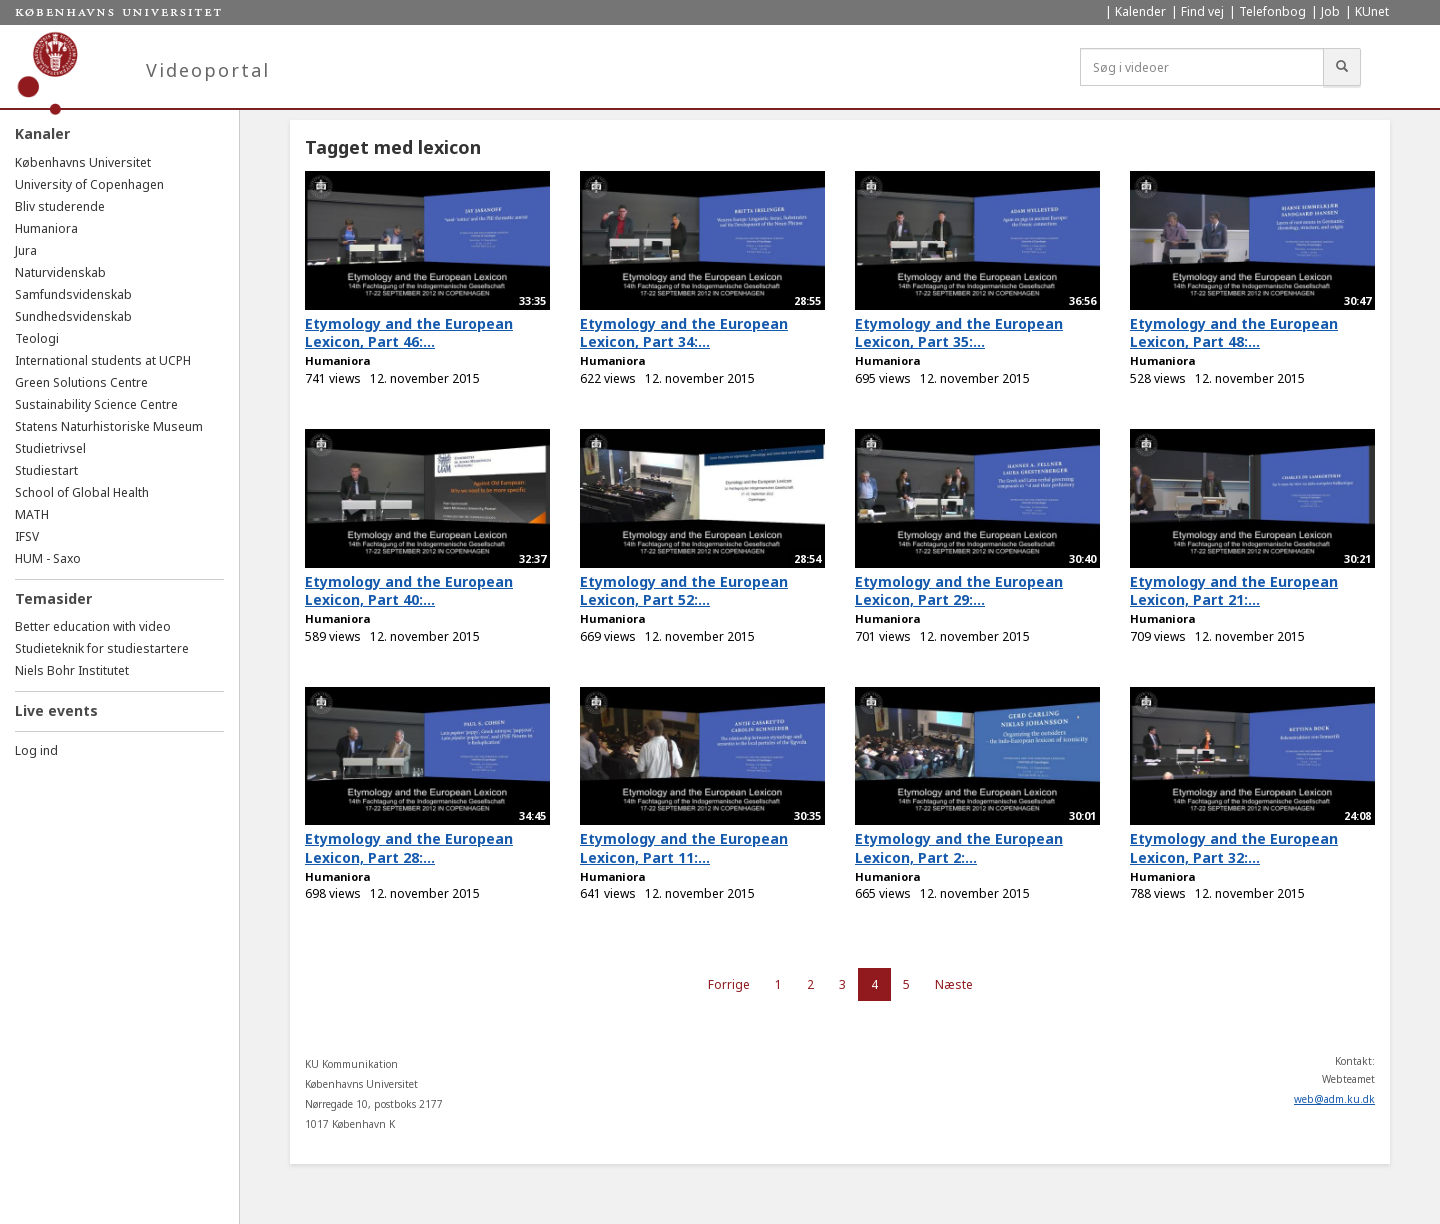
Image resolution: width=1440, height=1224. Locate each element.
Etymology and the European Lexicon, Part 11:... (684, 848)
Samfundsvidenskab (73, 294)
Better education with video (93, 626)
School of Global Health (82, 492)
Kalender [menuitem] (1140, 11)
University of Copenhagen (89, 184)
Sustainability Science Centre (96, 404)
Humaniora (46, 228)
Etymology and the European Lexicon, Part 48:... (1234, 333)
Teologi (37, 338)
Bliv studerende (60, 206)
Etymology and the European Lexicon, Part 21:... (1234, 591)
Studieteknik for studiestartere (102, 648)
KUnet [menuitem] (1372, 11)
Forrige (729, 984)
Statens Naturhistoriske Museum (109, 426)
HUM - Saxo (48, 558)
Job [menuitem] (1330, 11)
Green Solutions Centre (81, 382)
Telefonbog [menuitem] (1272, 11)
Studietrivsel (50, 448)
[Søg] (1342, 67)
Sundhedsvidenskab (73, 316)
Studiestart (46, 470)
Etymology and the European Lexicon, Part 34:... (684, 333)
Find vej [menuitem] (1202, 11)
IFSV (27, 536)
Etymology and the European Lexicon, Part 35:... (959, 333)
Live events (56, 710)
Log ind (36, 750)
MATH (32, 514)
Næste (954, 984)
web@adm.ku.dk (1334, 1099)
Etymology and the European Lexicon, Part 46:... (409, 333)
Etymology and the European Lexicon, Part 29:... (959, 591)
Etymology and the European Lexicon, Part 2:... (959, 848)
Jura (26, 250)
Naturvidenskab (60, 272)
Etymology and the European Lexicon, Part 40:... (409, 591)
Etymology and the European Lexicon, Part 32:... (1234, 848)
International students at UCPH (103, 360)
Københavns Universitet (83, 162)
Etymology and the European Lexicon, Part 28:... (409, 848)
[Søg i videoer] (1202, 67)
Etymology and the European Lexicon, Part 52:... (684, 591)
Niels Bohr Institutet (72, 670)
